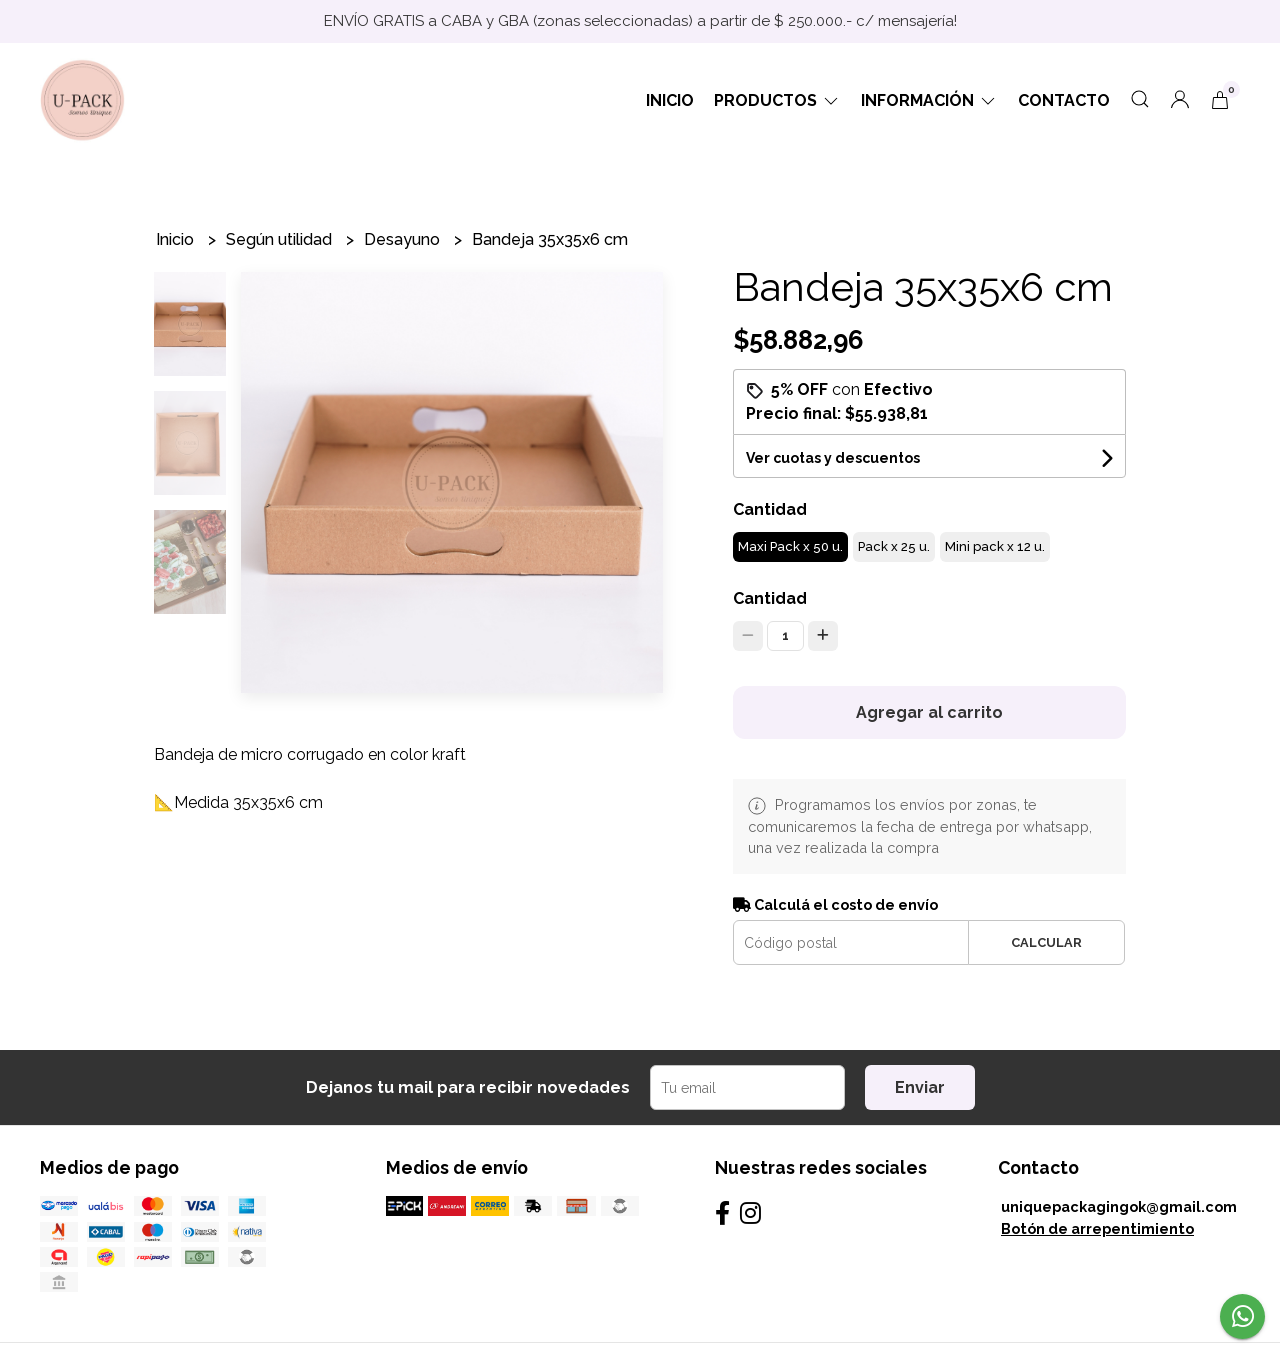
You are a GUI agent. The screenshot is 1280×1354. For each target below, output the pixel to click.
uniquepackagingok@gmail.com (1119, 1206)
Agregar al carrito (929, 712)
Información (929, 100)
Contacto (1064, 100)
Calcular (1046, 942)
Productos (777, 100)
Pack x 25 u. (894, 546)
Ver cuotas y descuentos (833, 458)
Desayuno (404, 239)
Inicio (670, 100)
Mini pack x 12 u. (995, 546)
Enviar (920, 1087)
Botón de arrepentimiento (1097, 1228)
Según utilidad (281, 239)
